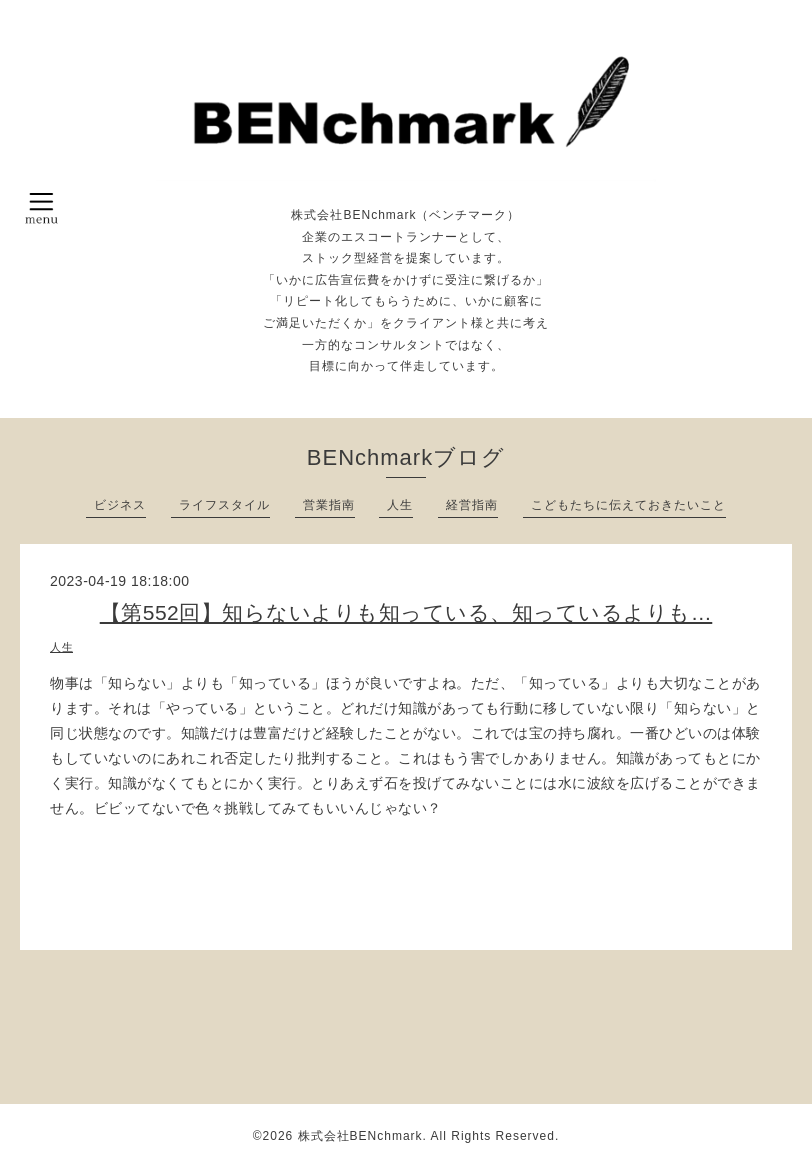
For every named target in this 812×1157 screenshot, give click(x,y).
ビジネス (120, 505)
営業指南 (329, 505)
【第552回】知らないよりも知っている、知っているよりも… (406, 612)
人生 (400, 505)
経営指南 (472, 505)
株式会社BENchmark (360, 1136)
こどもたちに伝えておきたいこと (628, 505)
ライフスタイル (224, 505)
